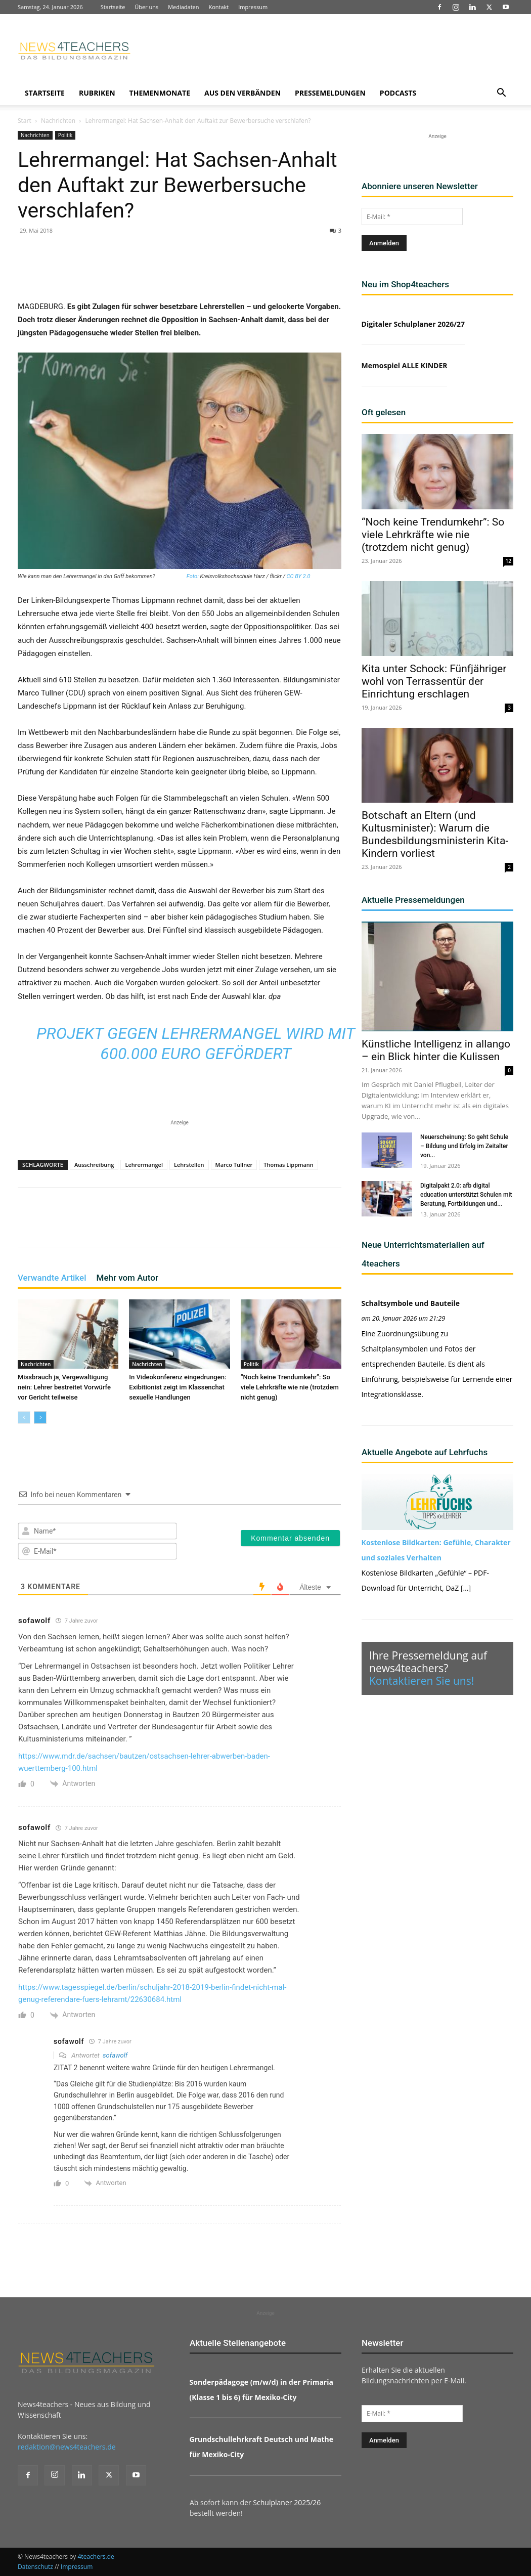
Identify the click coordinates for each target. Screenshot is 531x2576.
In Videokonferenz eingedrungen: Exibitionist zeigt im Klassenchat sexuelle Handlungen (177, 1387)
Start (24, 120)
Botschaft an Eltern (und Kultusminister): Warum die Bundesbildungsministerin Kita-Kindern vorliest (435, 834)
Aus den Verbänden (242, 93)
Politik (65, 135)
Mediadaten (183, 7)
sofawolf (115, 2055)
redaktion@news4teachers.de (67, 2447)
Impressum (253, 7)
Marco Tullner (234, 1164)
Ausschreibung (94, 1164)
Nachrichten (58, 120)
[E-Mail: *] (412, 216)
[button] (501, 94)
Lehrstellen (189, 1164)
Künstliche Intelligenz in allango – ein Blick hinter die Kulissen (436, 1050)
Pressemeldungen (330, 93)
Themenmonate (159, 93)
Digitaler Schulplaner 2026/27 (413, 324)
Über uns (146, 7)
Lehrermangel (144, 1164)
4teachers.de (96, 2556)
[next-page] (40, 1417)
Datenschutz (35, 2566)
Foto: (192, 576)
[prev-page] (24, 1417)
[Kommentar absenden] (290, 1538)
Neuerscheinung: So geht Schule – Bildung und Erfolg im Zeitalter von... (464, 1146)
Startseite (113, 7)
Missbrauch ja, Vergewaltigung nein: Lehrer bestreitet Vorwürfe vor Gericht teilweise (64, 1387)
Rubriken (97, 93)
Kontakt (218, 7)
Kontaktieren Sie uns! (421, 1681)
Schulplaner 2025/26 (287, 2502)
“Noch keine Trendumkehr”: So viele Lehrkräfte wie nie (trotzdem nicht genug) (290, 1387)
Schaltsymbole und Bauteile (411, 1303)
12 (508, 560)
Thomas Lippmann (288, 1164)
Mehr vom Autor (127, 1278)
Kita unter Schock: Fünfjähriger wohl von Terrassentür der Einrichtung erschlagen (434, 681)
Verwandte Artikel (52, 1278)
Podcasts (398, 93)
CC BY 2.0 (299, 576)
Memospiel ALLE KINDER (405, 365)
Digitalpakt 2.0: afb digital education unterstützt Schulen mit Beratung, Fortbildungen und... (466, 1194)
